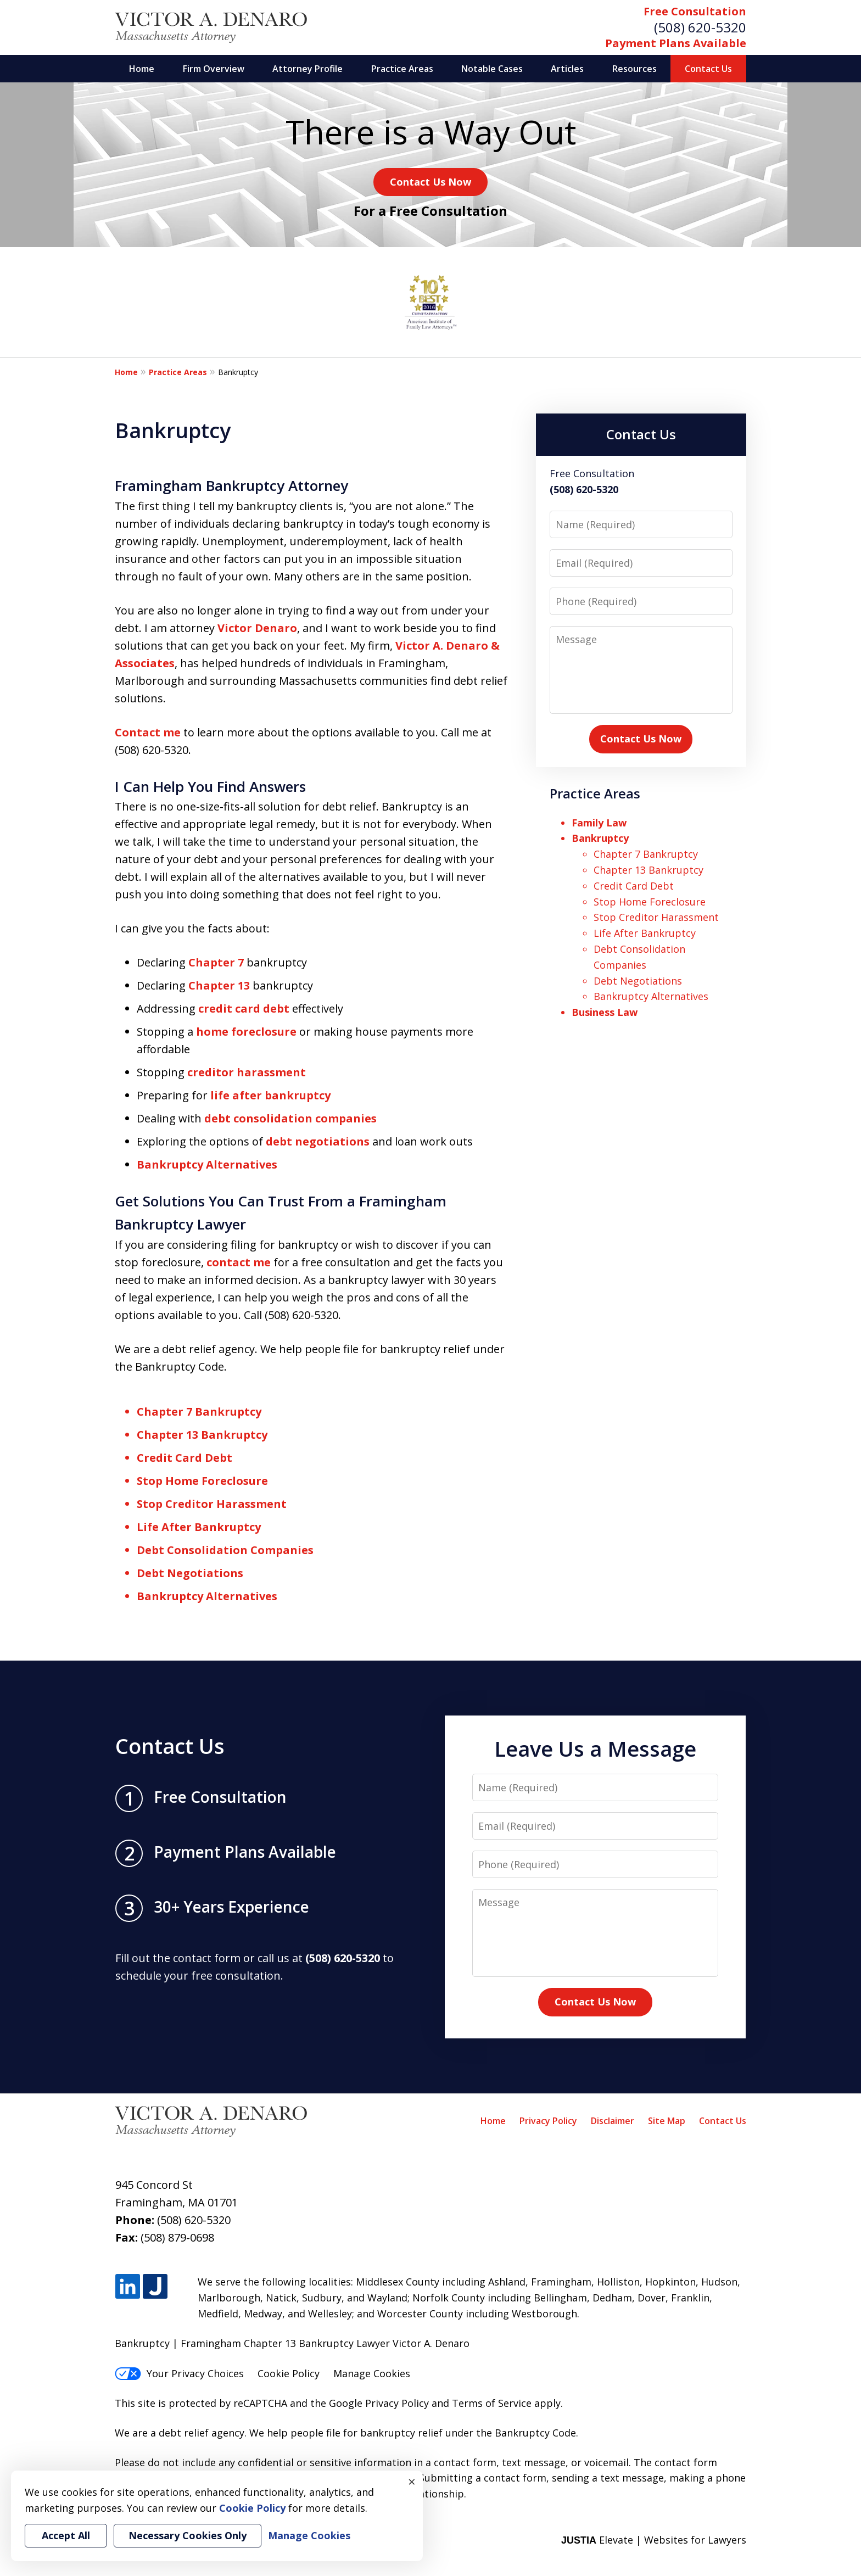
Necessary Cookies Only (187, 2535)
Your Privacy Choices (179, 2373)
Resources (634, 69)
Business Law (605, 1012)
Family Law (599, 822)
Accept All (66, 2535)
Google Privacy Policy (379, 2403)
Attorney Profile (307, 69)
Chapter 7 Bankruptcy (199, 1411)
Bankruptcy (600, 838)
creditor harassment (246, 1072)
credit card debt (243, 1008)
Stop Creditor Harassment (212, 1503)
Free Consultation (695, 11)
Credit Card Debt (184, 1457)
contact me (238, 1262)
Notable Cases (492, 69)
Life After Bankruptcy (199, 1526)
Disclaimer (612, 2121)
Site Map (666, 2121)
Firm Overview (213, 69)
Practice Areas (402, 69)
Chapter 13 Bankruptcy (202, 1434)
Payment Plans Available (675, 43)
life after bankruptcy (270, 1095)
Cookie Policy (289, 2373)
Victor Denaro (257, 628)
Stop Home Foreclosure (202, 1480)
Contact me (148, 732)
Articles (567, 69)
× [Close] (412, 2481)
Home (141, 69)
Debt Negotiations (190, 1573)
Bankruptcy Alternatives (207, 1164)
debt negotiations (318, 1141)
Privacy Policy (548, 2121)
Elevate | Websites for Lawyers (653, 2539)
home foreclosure (246, 1031)
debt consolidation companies (290, 1118)
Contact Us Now (430, 181)
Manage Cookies (371, 2373)
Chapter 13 (219, 985)
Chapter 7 (216, 962)
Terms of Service (492, 2403)
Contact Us (708, 69)
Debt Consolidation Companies (225, 1550)
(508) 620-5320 (700, 27)
